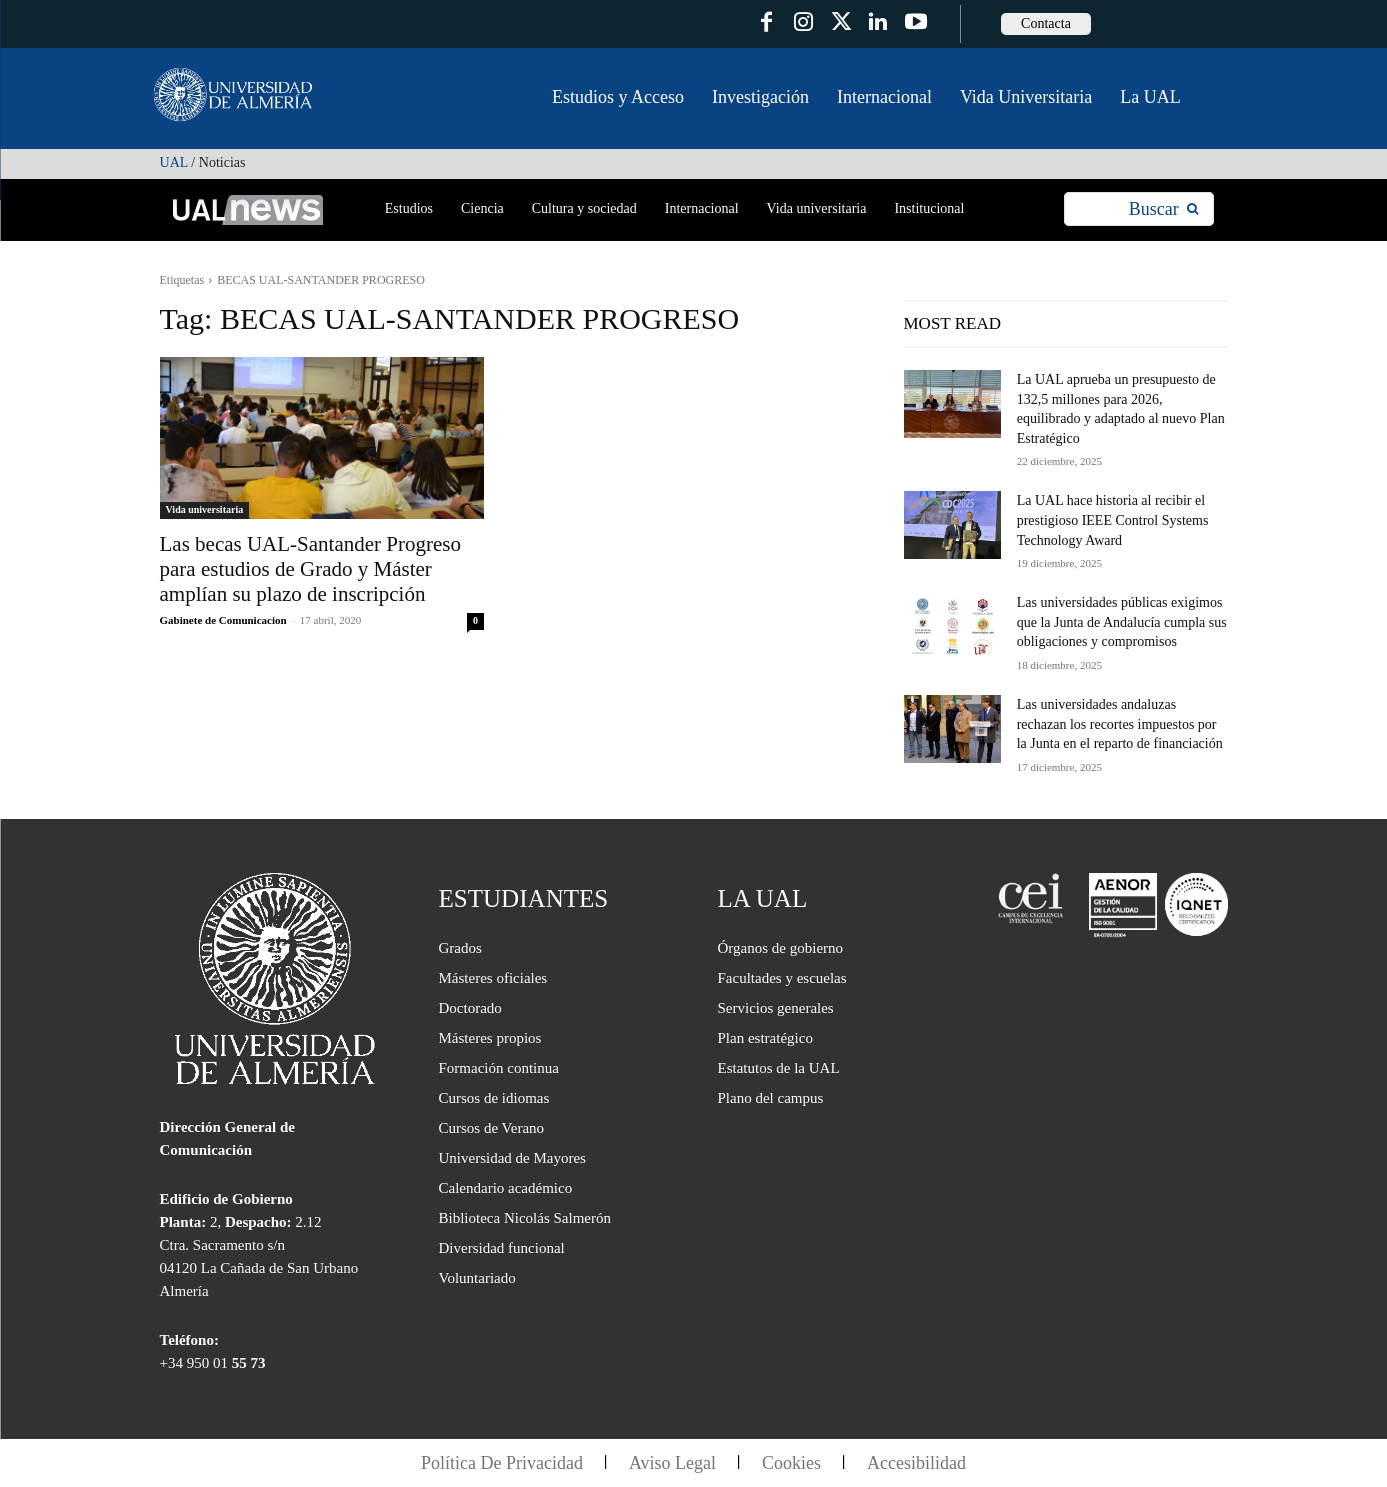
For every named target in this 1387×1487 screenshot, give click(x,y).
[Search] (1163, 209)
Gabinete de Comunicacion (223, 620)
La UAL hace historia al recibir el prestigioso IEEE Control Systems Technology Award (1113, 520)
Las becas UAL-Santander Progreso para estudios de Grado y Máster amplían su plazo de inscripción (311, 569)
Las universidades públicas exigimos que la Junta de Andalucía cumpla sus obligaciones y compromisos (1122, 622)
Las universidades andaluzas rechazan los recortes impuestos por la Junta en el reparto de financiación (1120, 724)
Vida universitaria (205, 509)
